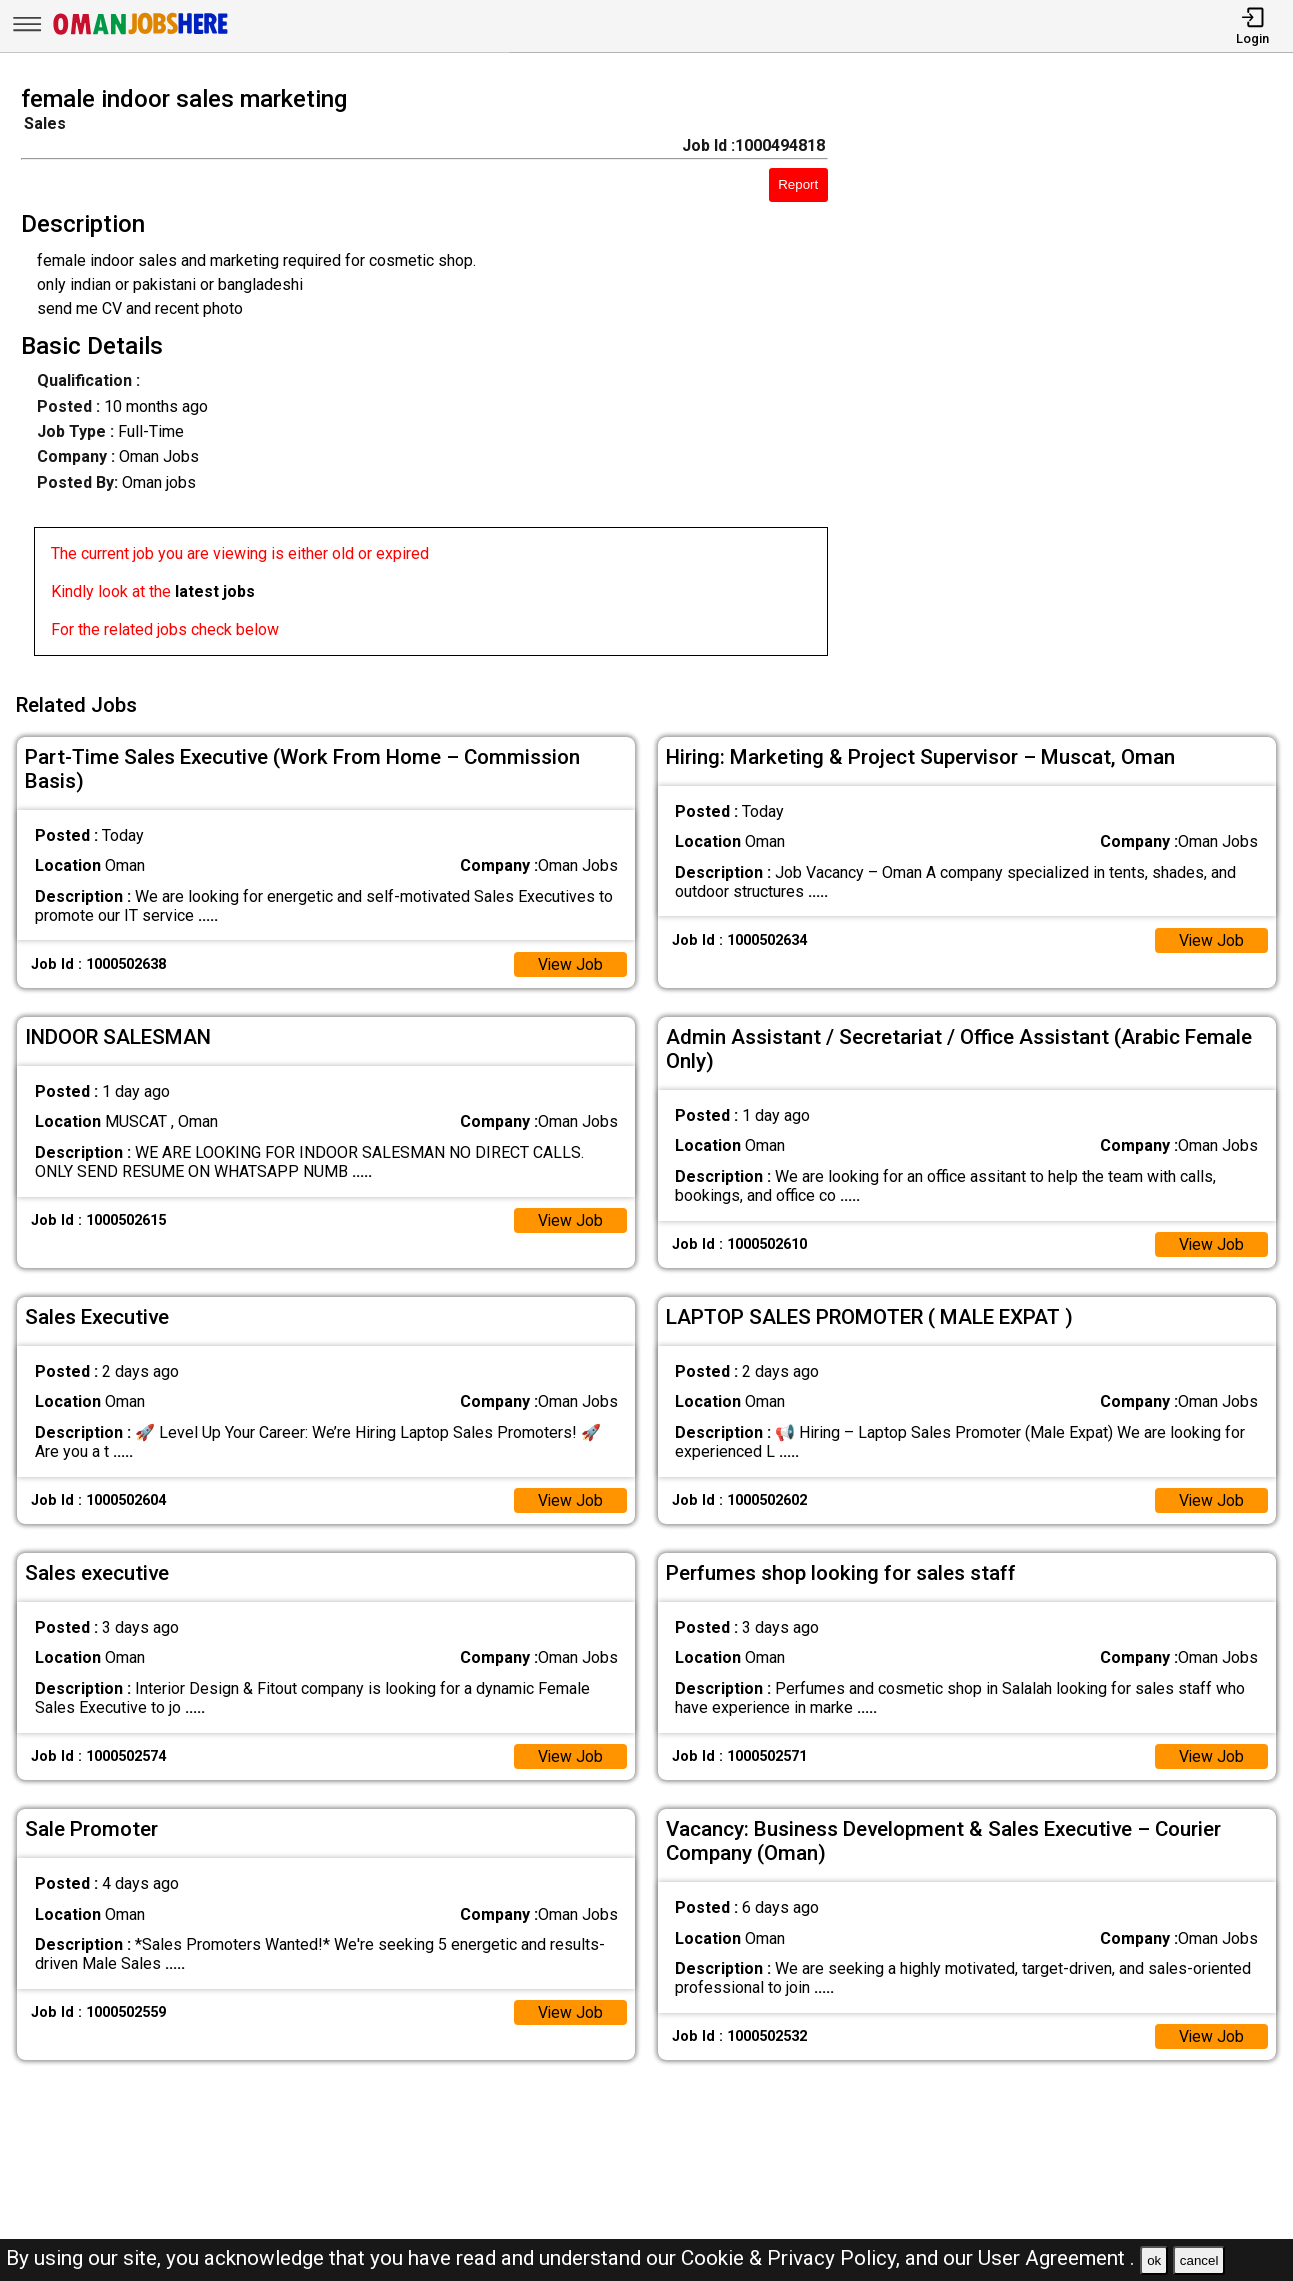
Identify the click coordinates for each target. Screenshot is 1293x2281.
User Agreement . (1056, 2258)
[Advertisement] (1077, 377)
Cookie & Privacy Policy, (793, 2258)
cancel (1199, 2260)
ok (1154, 2260)
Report (798, 184)
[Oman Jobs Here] (141, 34)
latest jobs (215, 591)
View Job (570, 961)
